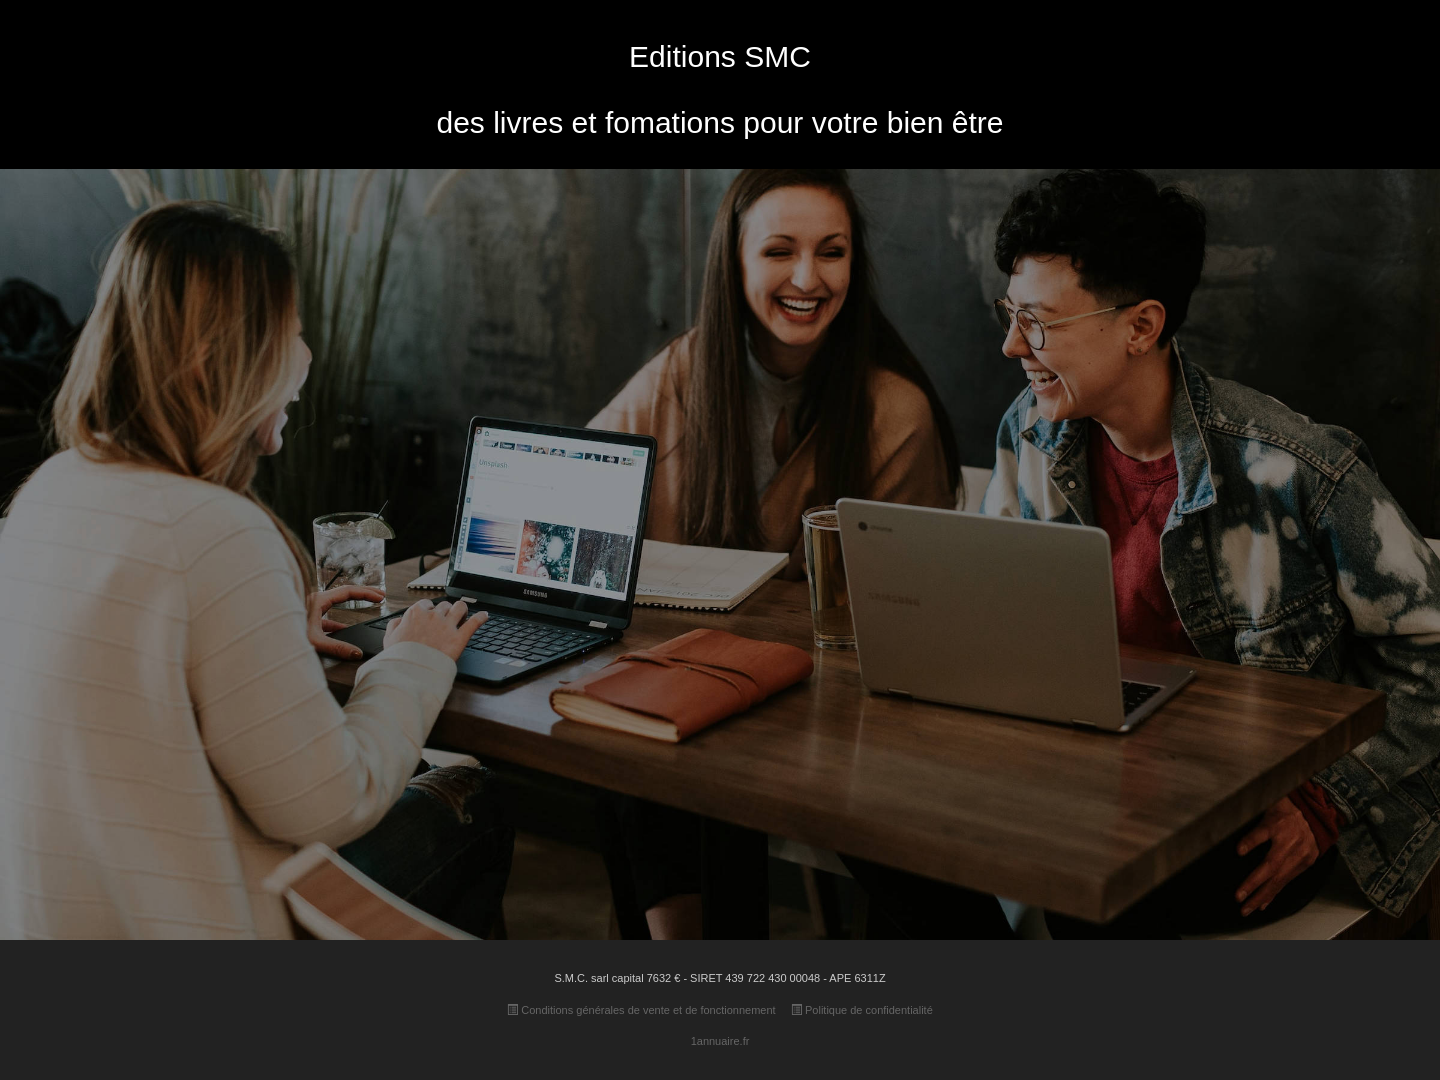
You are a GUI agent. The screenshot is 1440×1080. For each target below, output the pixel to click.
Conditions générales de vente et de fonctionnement (641, 1010)
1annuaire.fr (720, 1041)
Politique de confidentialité (862, 1010)
